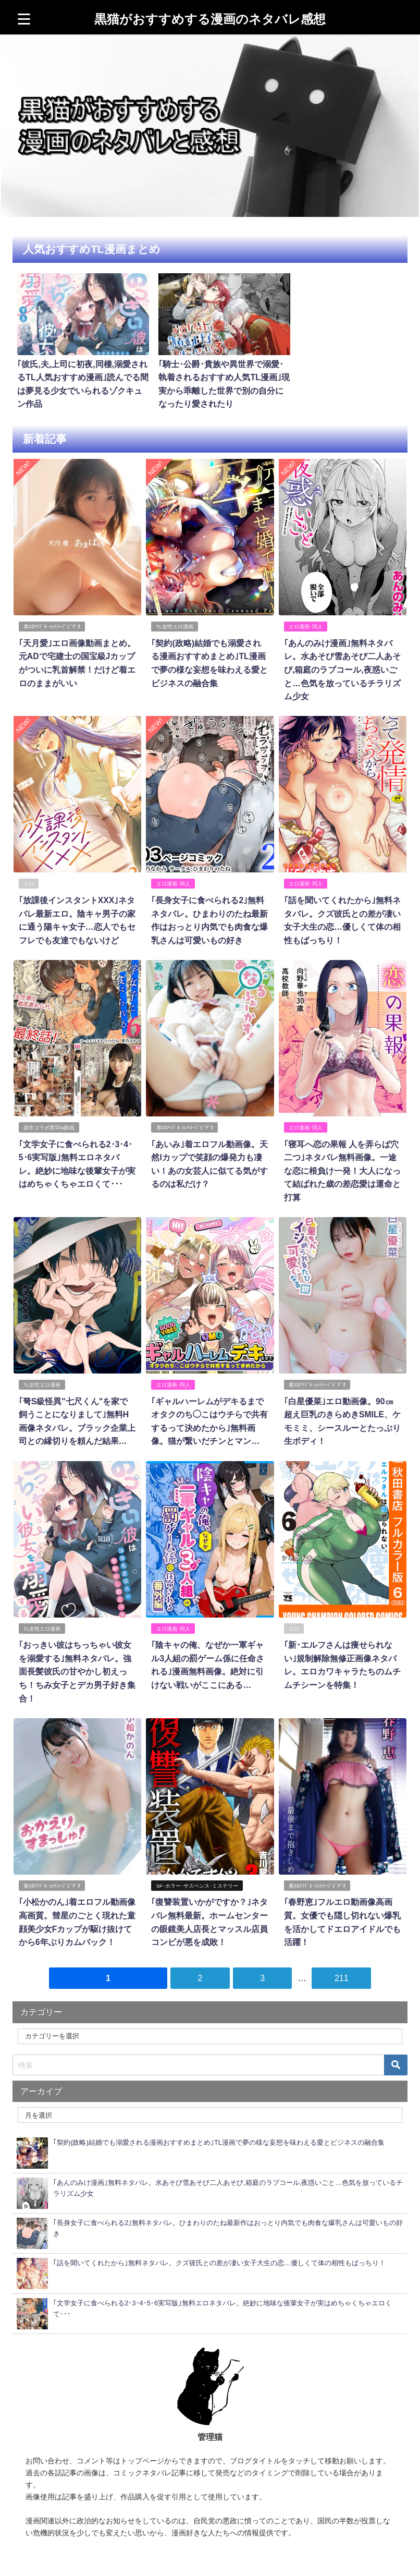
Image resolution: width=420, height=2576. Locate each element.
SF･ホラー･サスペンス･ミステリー (197, 1877)
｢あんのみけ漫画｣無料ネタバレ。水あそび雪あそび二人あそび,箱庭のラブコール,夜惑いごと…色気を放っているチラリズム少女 (341, 666)
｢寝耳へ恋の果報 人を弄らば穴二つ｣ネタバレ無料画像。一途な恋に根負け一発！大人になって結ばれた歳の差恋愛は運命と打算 (341, 1165)
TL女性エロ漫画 (174, 623)
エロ (28, 879)
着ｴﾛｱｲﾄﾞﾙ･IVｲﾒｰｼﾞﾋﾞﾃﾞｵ (51, 623)
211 (342, 1969)
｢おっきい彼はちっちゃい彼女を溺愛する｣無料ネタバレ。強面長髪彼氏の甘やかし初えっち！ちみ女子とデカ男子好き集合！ (76, 1664)
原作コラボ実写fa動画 (49, 1122)
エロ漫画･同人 (306, 623)
